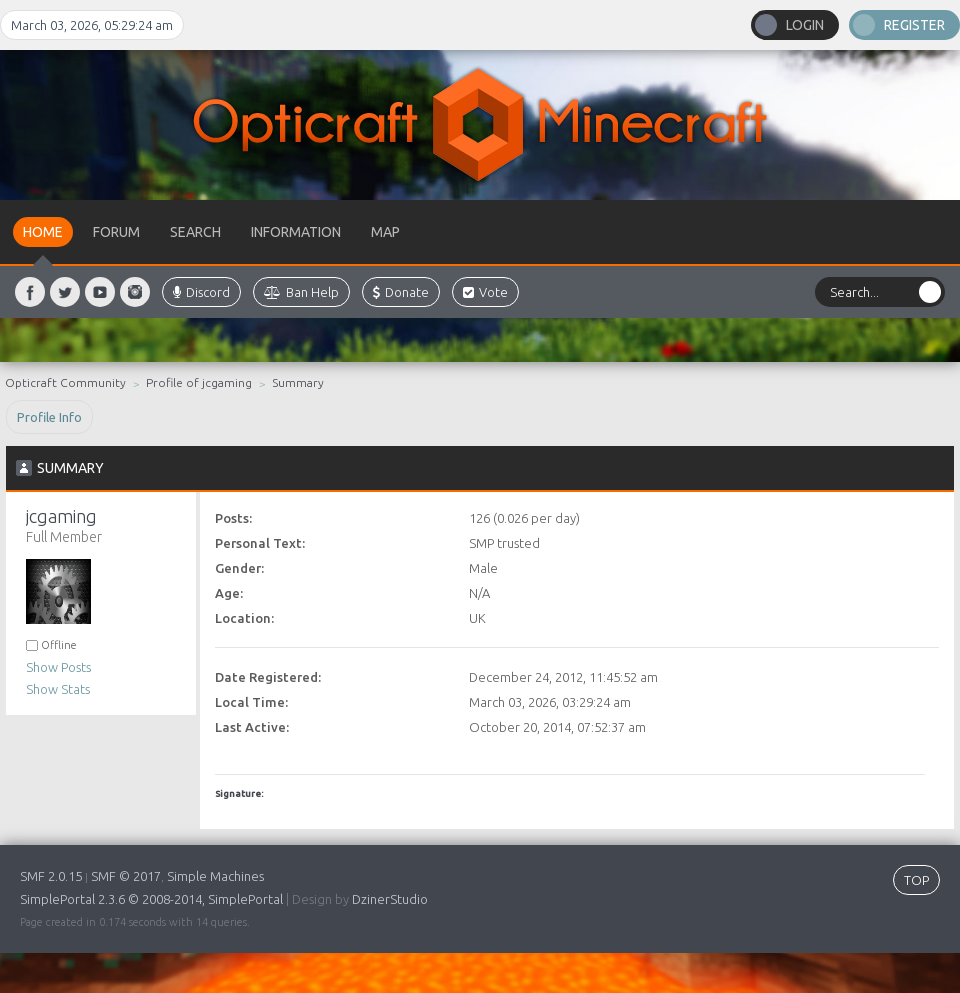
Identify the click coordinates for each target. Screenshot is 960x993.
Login (805, 25)
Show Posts (58, 667)
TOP (916, 880)
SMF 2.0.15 (51, 876)
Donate (401, 292)
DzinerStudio (390, 899)
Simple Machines (215, 876)
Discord (201, 292)
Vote (485, 292)
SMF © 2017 (126, 876)
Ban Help (301, 292)
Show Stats (58, 689)
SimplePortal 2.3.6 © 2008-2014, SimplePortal (151, 899)
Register (914, 25)
